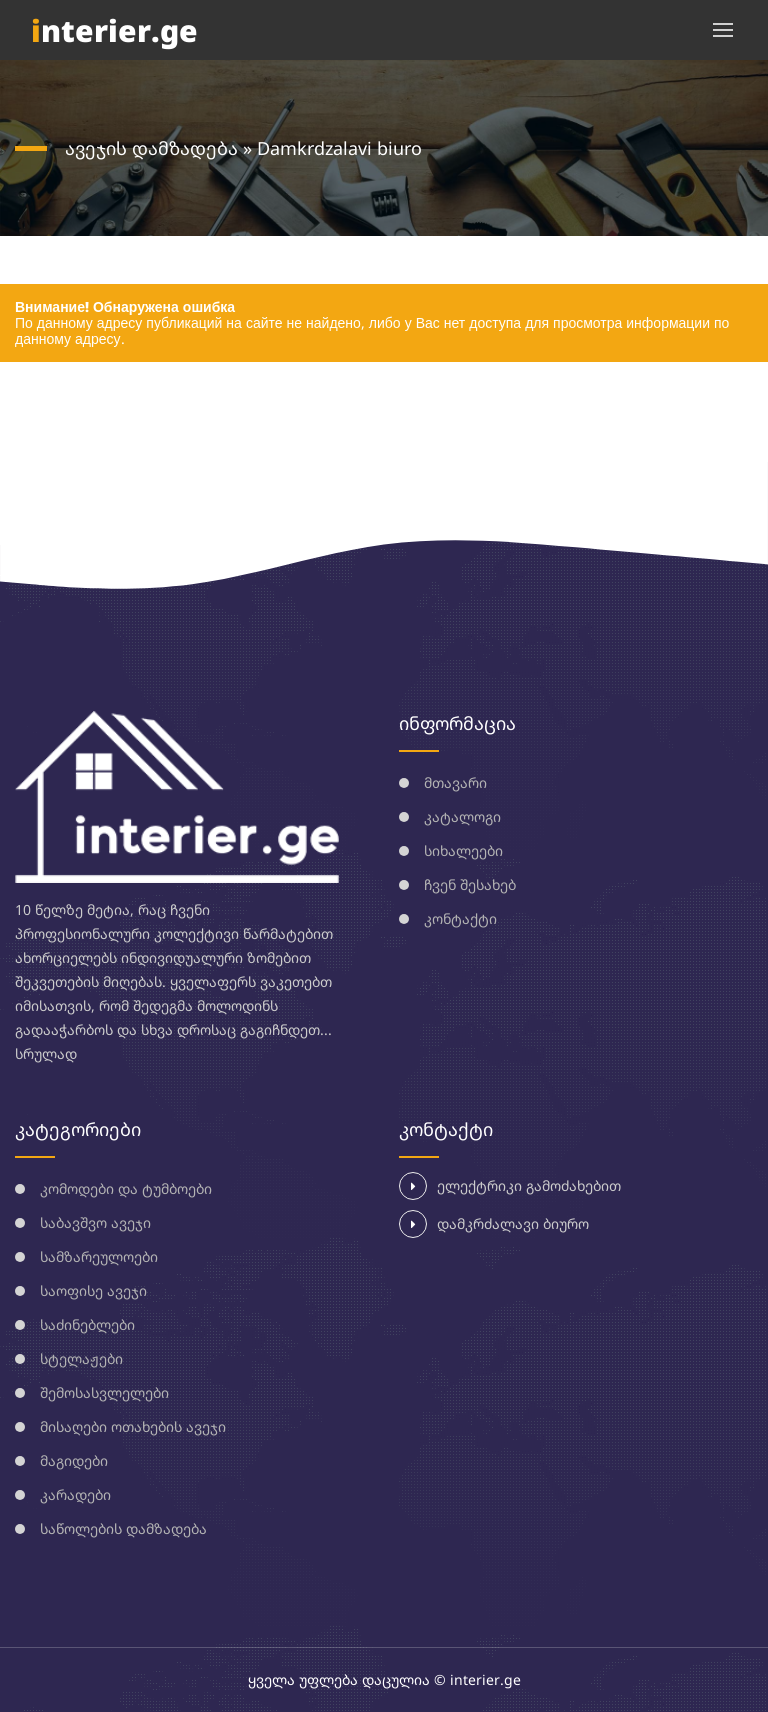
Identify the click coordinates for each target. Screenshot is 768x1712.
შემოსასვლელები (104, 1392)
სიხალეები (463, 850)
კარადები (75, 1494)
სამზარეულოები (99, 1256)
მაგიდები (74, 1460)
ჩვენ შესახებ (470, 884)
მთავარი (455, 782)
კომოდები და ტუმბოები (126, 1188)
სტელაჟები (81, 1358)
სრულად (46, 1053)
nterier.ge (114, 30)
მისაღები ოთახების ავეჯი (133, 1426)
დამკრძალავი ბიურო (494, 1223)
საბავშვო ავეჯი (95, 1222)
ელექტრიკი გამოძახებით (510, 1185)
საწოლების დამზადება (123, 1528)
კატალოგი (462, 816)
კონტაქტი (460, 918)
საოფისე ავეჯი (93, 1290)
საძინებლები (87, 1324)
